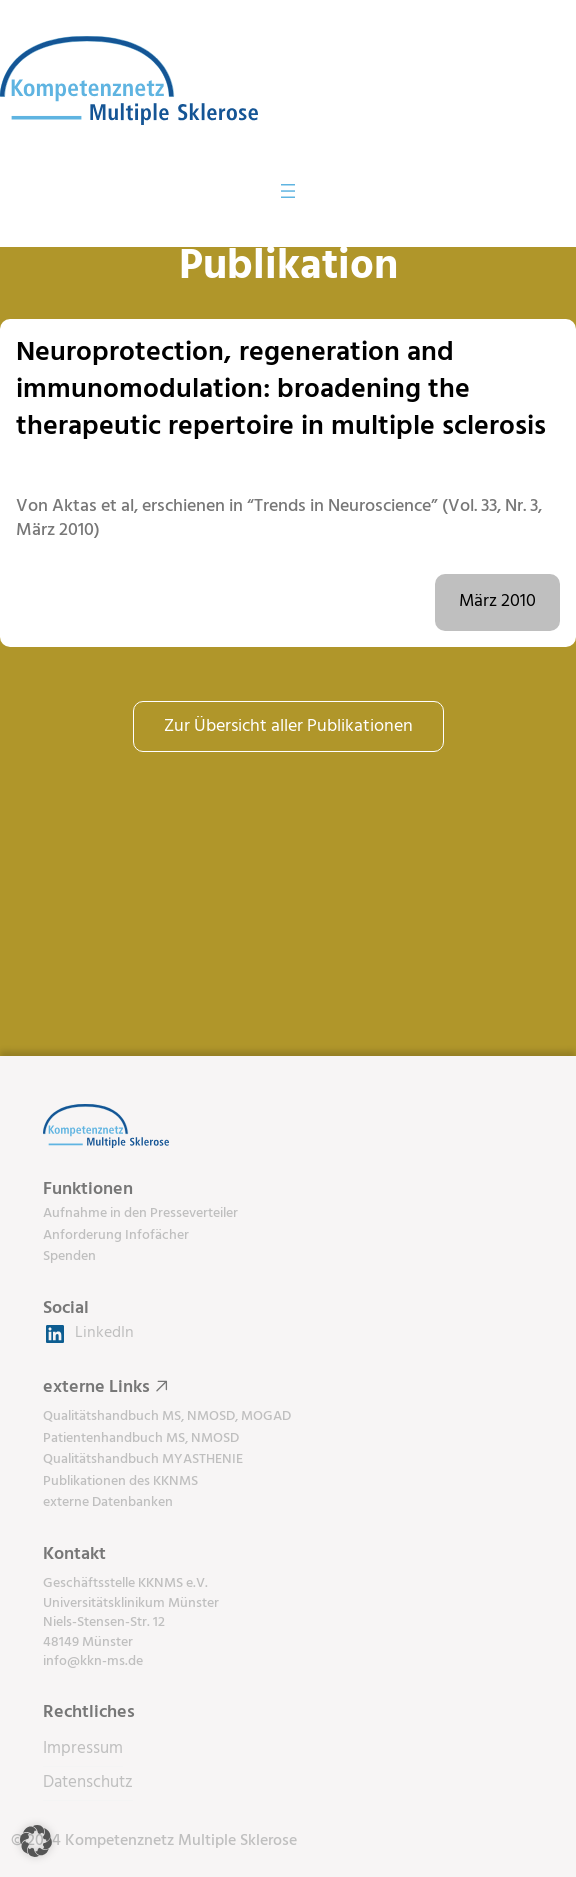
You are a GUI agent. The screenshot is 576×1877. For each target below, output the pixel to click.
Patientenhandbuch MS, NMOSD (141, 1438)
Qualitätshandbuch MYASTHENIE (143, 1459)
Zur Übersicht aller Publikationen (288, 726)
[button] (36, 1841)
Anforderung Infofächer (116, 1235)
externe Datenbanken (108, 1502)
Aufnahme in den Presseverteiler (140, 1213)
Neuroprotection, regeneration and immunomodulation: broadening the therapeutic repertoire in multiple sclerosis (281, 390)
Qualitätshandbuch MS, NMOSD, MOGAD (167, 1416)
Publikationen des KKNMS (120, 1481)
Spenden (69, 1256)
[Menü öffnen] (288, 191)
